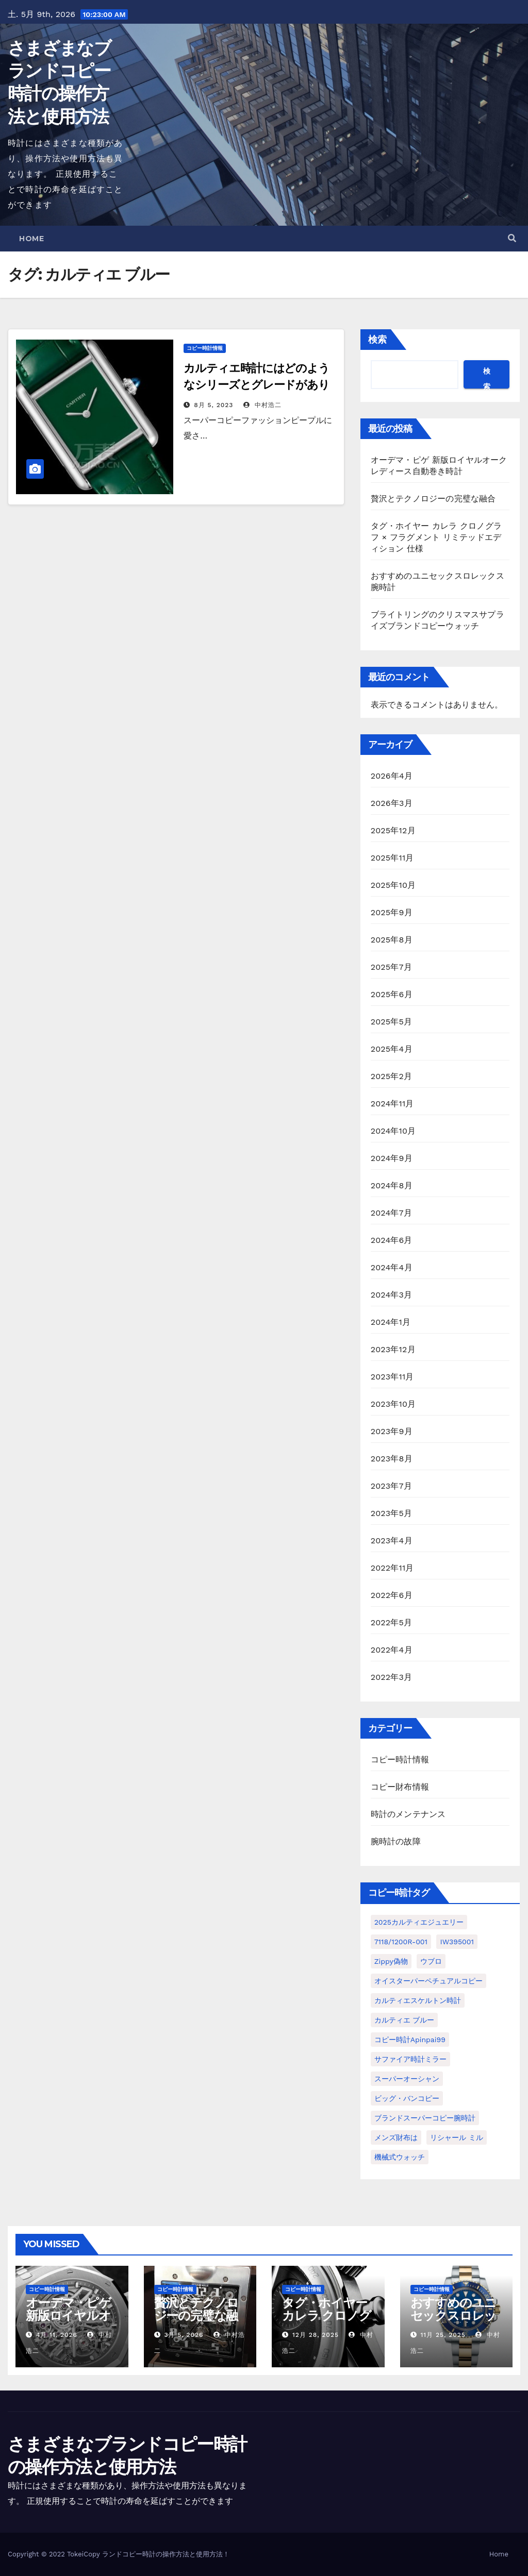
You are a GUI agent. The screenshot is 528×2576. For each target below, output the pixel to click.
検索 (377, 339)
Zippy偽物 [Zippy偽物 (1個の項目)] (391, 1961)
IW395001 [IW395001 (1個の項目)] (456, 1942)
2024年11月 (392, 1103)
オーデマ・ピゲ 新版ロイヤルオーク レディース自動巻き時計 (69, 2322)
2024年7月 (391, 1213)
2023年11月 (392, 1377)
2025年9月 (391, 912)
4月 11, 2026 (56, 2334)
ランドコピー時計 (129, 2554)
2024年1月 (391, 1322)
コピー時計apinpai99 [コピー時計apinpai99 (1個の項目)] (410, 2039)
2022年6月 (391, 1595)
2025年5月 (391, 1021)
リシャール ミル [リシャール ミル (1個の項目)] (456, 2137)
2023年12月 (393, 1349)
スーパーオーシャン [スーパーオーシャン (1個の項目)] (406, 2079)
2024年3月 (391, 1295)
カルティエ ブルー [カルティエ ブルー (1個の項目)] (404, 2020)
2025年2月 (391, 1076)
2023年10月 (393, 1404)
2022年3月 (391, 1677)
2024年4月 (391, 1267)
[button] (512, 238)
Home (31, 238)
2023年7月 (391, 1486)
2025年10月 (393, 885)
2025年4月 (391, 1049)
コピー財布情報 (400, 1787)
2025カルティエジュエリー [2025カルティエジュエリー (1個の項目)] (419, 1922)
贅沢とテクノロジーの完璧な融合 (433, 498)
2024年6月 (391, 1240)
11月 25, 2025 (442, 2334)
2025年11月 (392, 858)
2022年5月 (391, 1622)
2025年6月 (391, 994)
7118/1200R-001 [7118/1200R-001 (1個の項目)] (400, 1942)
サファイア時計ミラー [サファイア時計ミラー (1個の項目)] (410, 2059)
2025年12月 (393, 830)
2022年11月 (392, 1568)
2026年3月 (391, 803)
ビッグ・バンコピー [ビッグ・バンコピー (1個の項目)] (406, 2098)
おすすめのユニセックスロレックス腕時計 (453, 2315)
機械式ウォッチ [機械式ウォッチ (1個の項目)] (399, 2157)
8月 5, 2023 (213, 405)
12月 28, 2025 (315, 2334)
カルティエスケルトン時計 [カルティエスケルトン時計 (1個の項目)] (417, 2000)
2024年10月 (393, 1131)
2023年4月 (391, 1540)
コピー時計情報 (205, 348)
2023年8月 (391, 1458)
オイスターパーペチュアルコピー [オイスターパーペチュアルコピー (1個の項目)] (428, 1981)
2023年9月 (391, 1431)
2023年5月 (391, 1513)
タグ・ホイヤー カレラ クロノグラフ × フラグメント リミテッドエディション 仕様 (436, 537)
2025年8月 (391, 940)
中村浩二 (262, 405)
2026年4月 (392, 776)
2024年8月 (391, 1185)
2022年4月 (391, 1650)
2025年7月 (391, 967)
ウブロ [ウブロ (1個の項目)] (431, 1961)
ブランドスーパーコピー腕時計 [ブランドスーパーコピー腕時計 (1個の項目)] (424, 2118)
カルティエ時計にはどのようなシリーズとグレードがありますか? (256, 384)
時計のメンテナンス (408, 1814)
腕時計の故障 (396, 1841)
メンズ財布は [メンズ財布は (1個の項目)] (396, 2137)
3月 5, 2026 (183, 2334)
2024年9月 (391, 1158)
